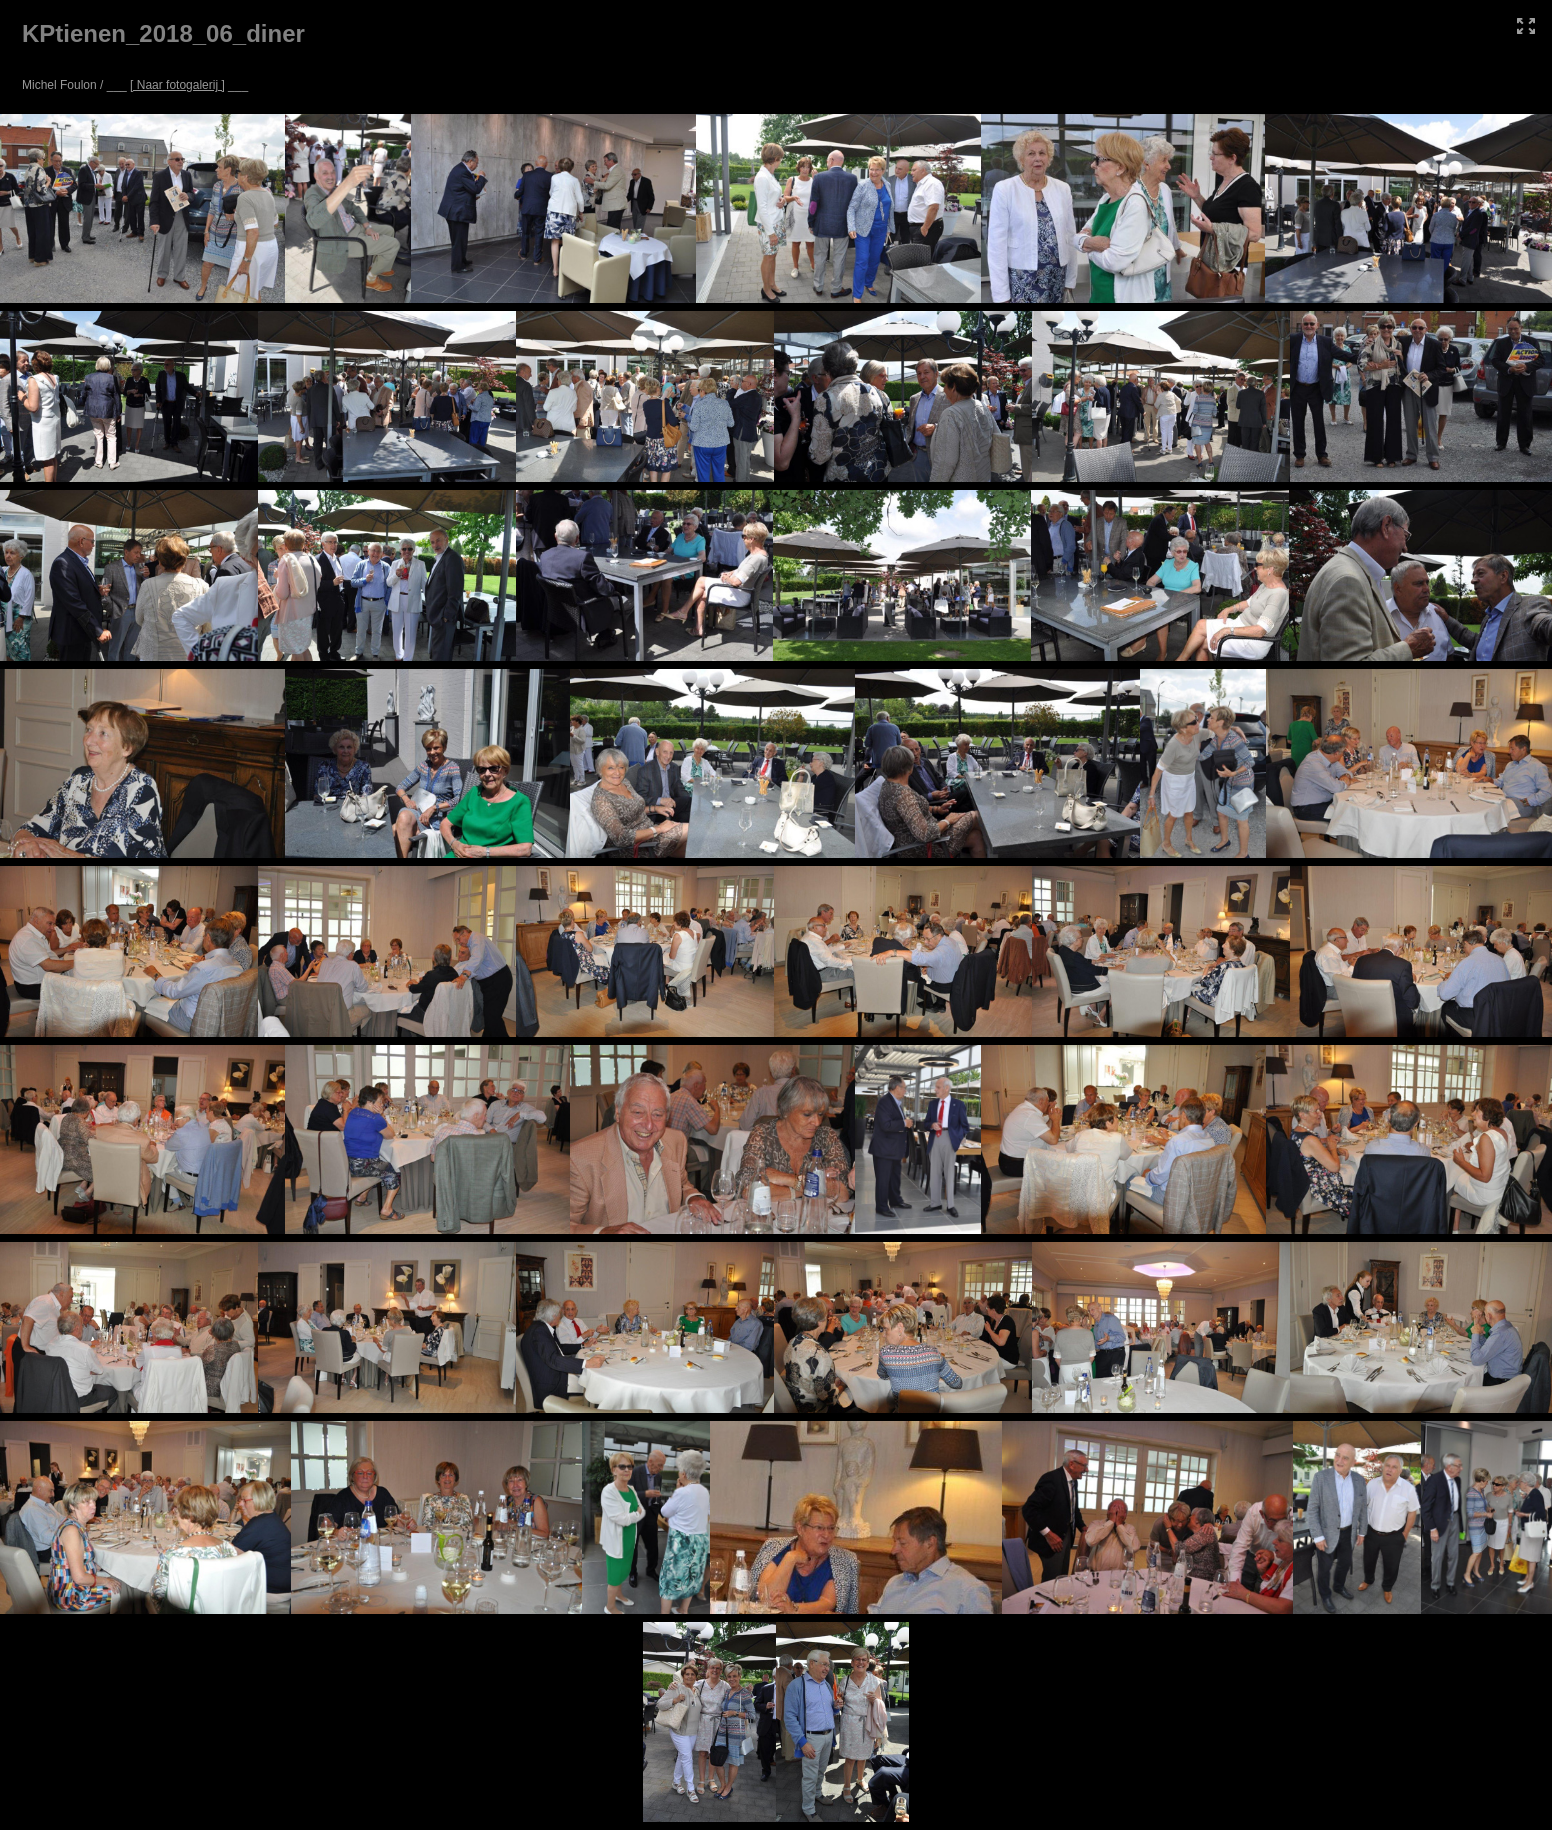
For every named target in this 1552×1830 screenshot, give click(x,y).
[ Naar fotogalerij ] (177, 85)
